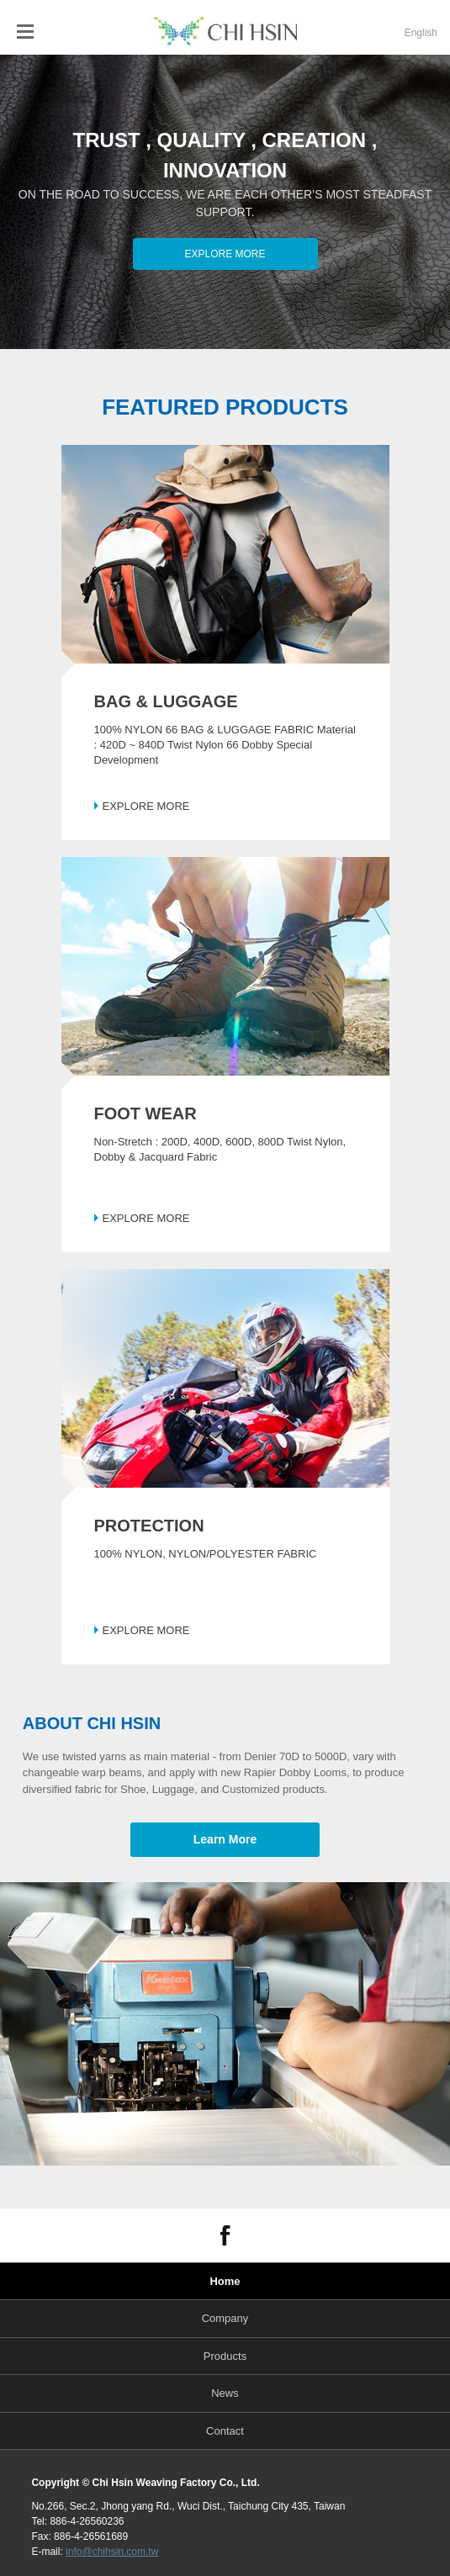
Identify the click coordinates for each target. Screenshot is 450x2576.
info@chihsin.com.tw (112, 2551)
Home (224, 2281)
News (225, 2393)
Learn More (225, 1839)
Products (225, 2356)
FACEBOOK (225, 2235)
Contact (225, 2431)
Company (225, 2318)
